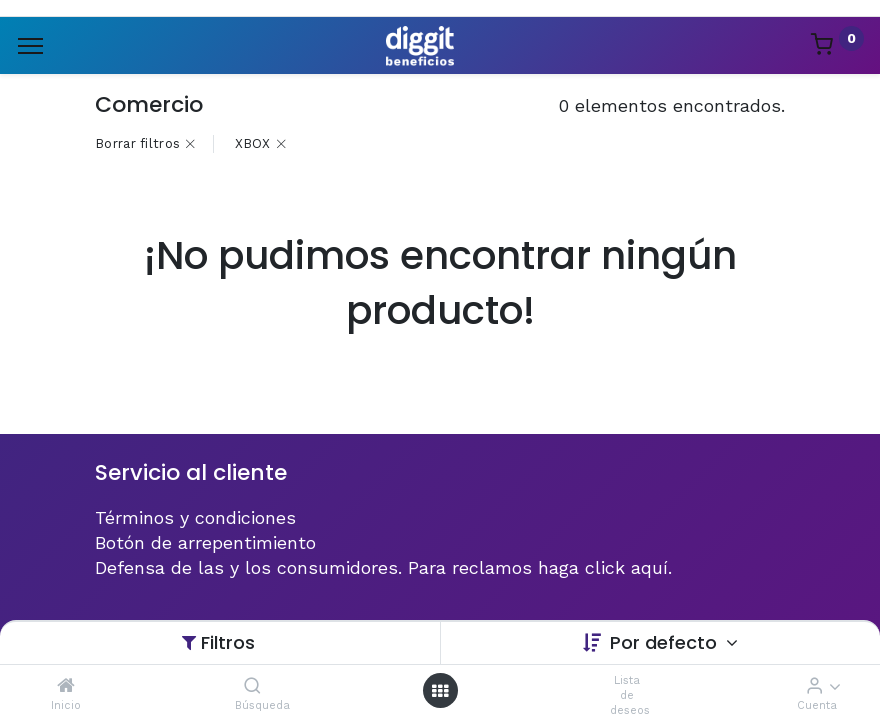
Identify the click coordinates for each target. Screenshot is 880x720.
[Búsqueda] (252, 685)
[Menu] (30, 46)
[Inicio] (66, 685)
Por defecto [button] (666, 642)
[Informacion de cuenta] (814, 685)
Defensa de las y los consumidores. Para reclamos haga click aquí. (383, 567)
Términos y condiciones (195, 517)
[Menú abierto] (440, 690)
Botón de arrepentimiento (205, 542)
